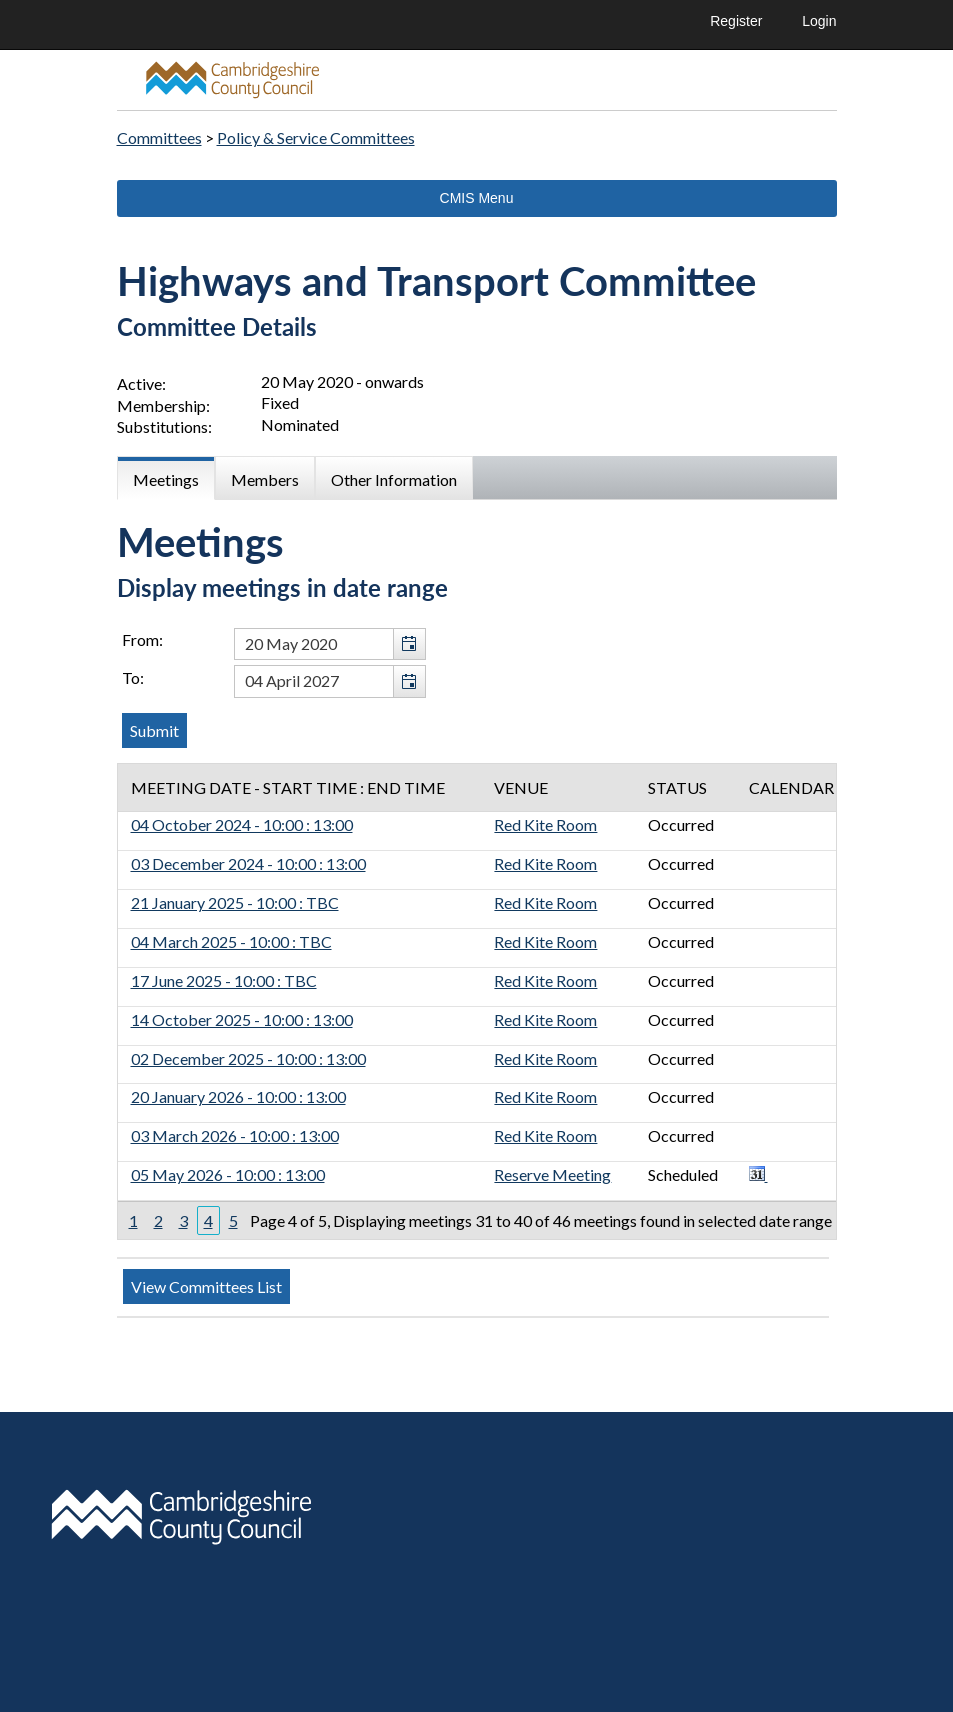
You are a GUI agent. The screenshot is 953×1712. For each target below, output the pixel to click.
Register (736, 21)
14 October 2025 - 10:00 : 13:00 (242, 1019)
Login (819, 21)
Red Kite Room (545, 824)
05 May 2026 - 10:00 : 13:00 (228, 1174)
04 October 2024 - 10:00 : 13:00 (242, 824)
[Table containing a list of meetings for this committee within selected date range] (477, 1001)
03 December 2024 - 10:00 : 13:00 (248, 863)
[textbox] (330, 644)
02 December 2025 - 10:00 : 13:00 (248, 1058)
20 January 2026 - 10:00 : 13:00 (238, 1096)
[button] (409, 644)
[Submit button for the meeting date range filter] (154, 730)
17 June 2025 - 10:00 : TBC (224, 980)
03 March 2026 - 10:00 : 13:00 (235, 1135)
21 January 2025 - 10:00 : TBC (235, 902)
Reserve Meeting (552, 1174)
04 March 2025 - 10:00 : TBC (231, 941)
